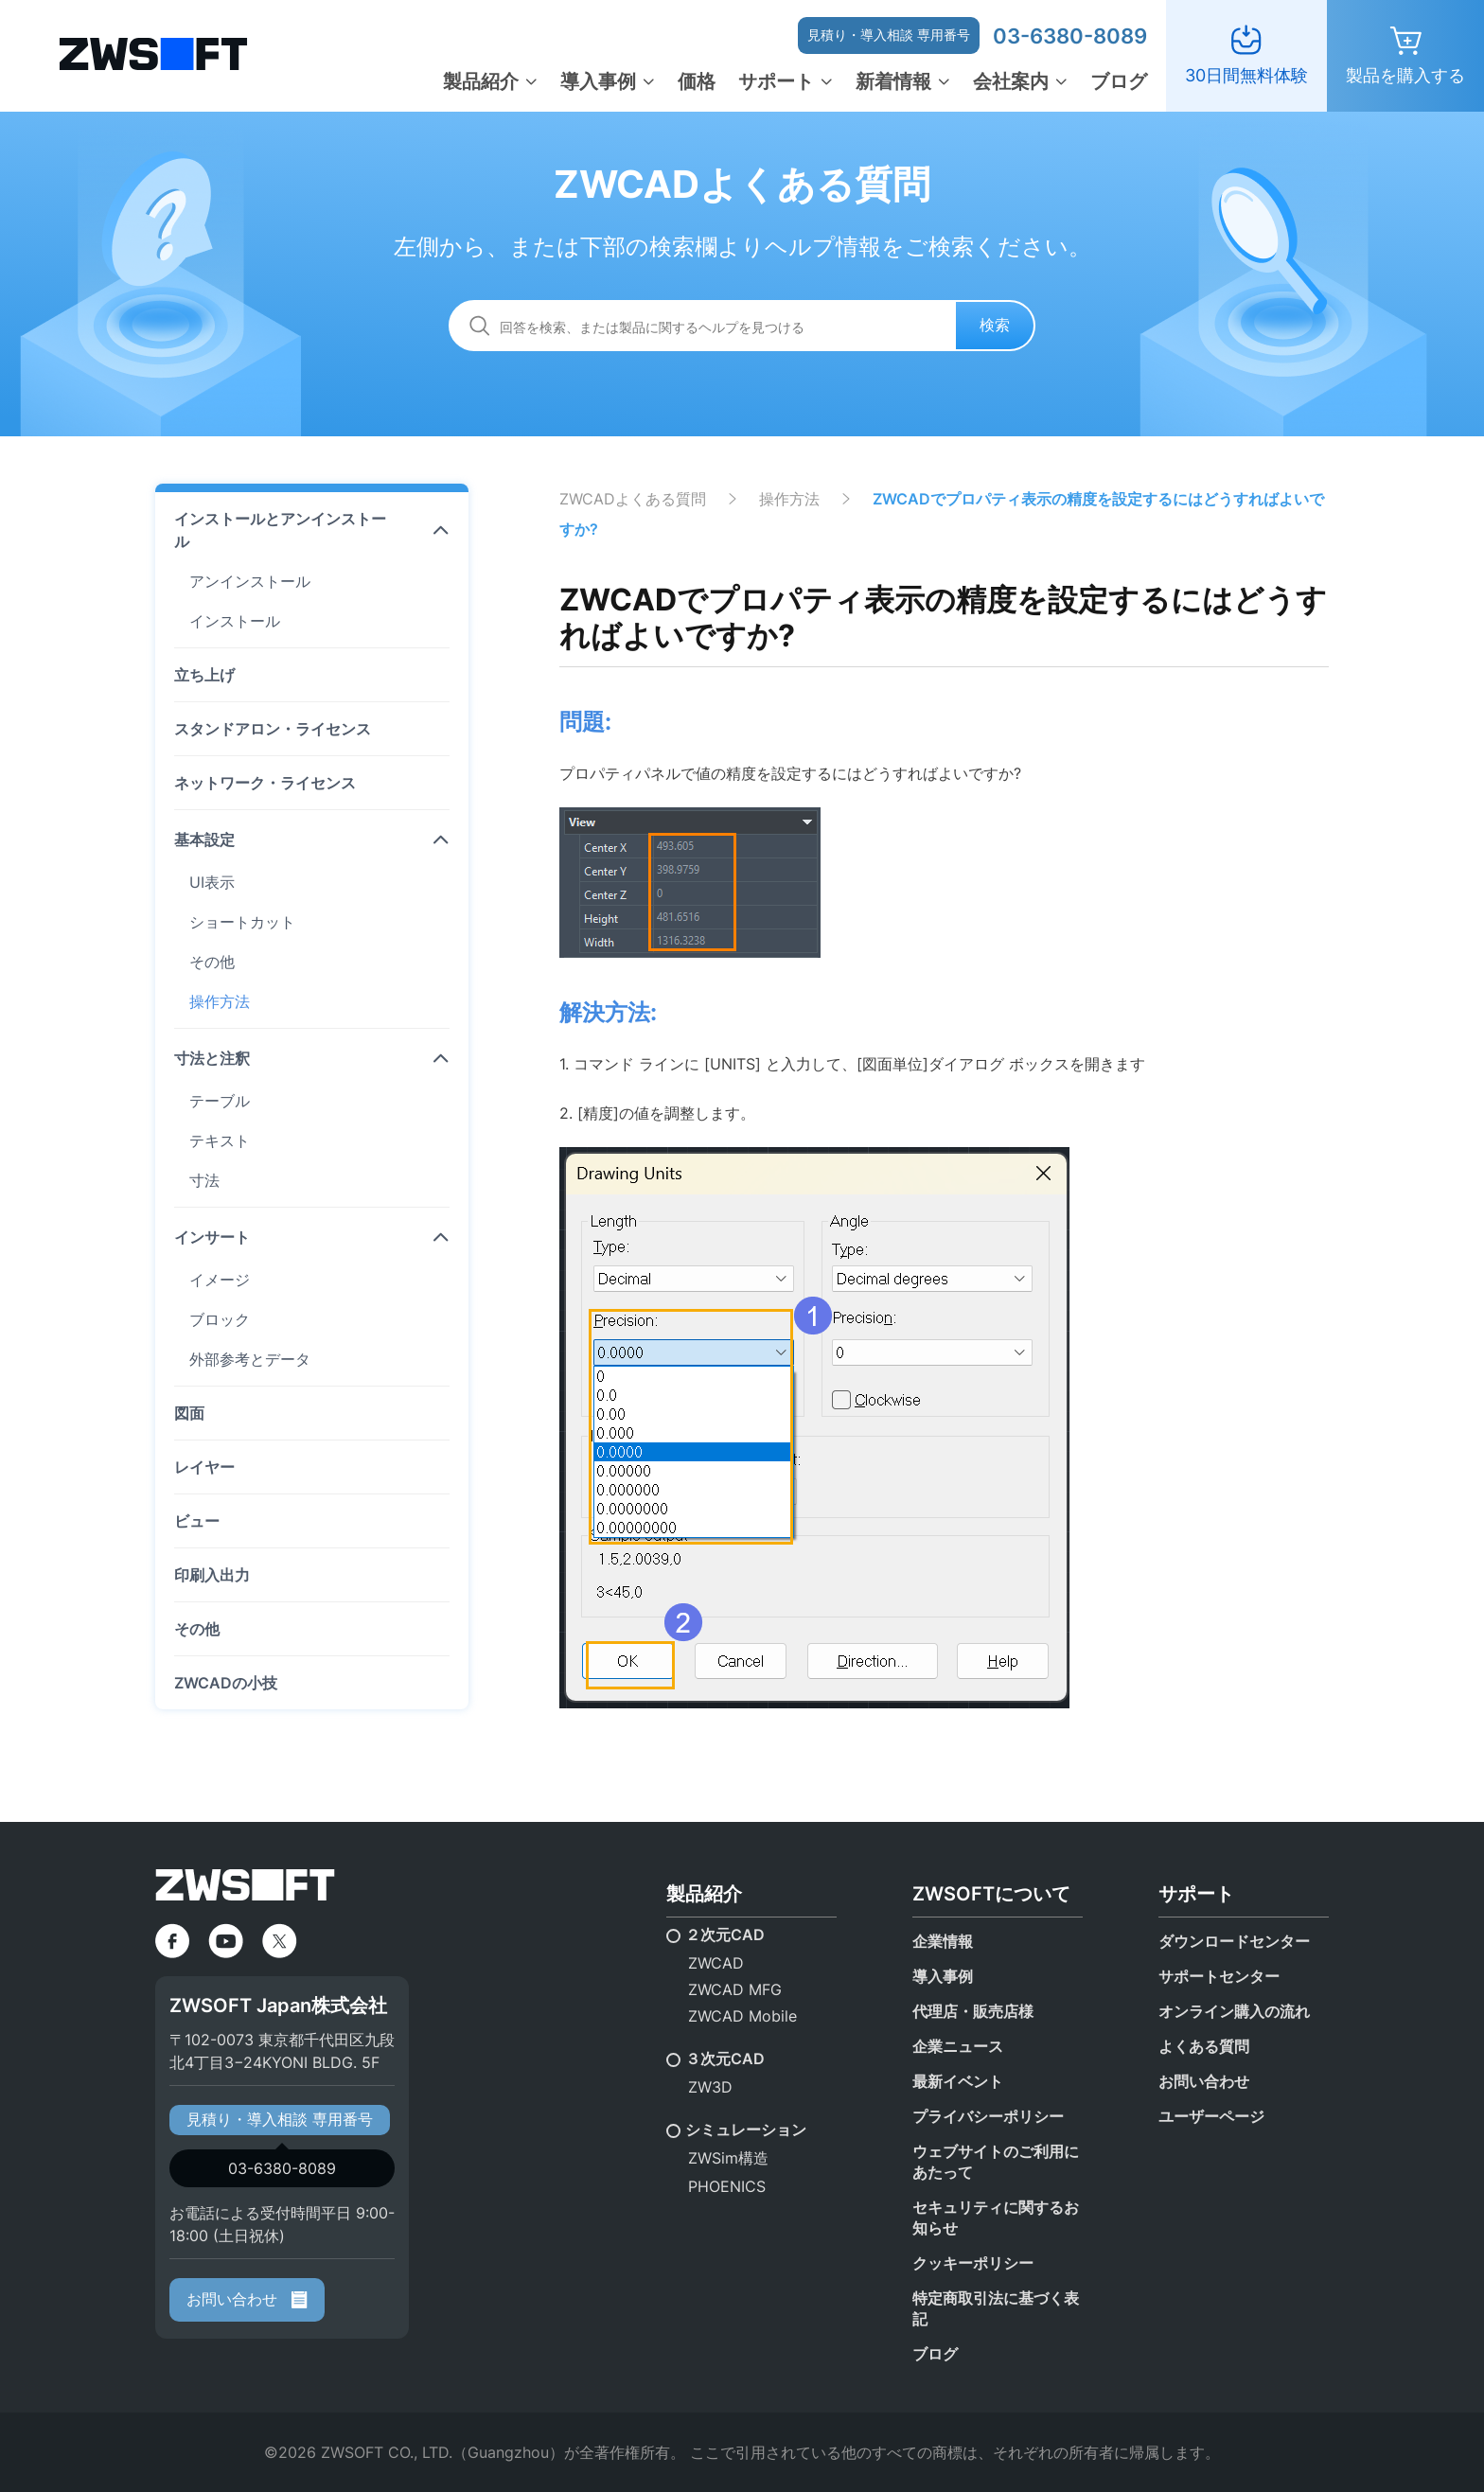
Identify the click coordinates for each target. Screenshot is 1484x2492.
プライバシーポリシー (988, 2116)
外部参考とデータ (249, 1359)
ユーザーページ (1211, 2116)
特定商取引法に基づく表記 (995, 2308)
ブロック (219, 1319)
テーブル (219, 1100)
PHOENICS (727, 2186)
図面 (189, 1413)
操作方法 (219, 1001)
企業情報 (942, 1941)
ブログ (1118, 81)
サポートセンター (1219, 1976)
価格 (697, 81)
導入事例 (598, 81)
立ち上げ (204, 674)
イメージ (219, 1279)
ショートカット (242, 921)
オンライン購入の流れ (1234, 2011)
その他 (212, 961)
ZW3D (710, 2086)
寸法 (204, 1180)
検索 (995, 324)
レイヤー (204, 1467)
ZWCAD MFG (735, 1989)
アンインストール (249, 581)
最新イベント (957, 2081)
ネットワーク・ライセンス (265, 782)
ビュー (197, 1520)
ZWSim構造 (728, 2157)
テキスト (219, 1140)
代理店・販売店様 (973, 2011)
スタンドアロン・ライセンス (272, 728)
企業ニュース (957, 2046)
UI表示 (212, 882)
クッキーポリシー (973, 2262)
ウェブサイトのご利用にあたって (995, 2162)
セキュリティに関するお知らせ (995, 2217)
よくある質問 (1203, 2046)
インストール (234, 620)
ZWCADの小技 (225, 1682)
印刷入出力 (212, 1574)
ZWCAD (716, 1962)
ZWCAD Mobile (742, 2015)
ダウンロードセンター (1234, 1941)
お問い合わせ (247, 2298)
